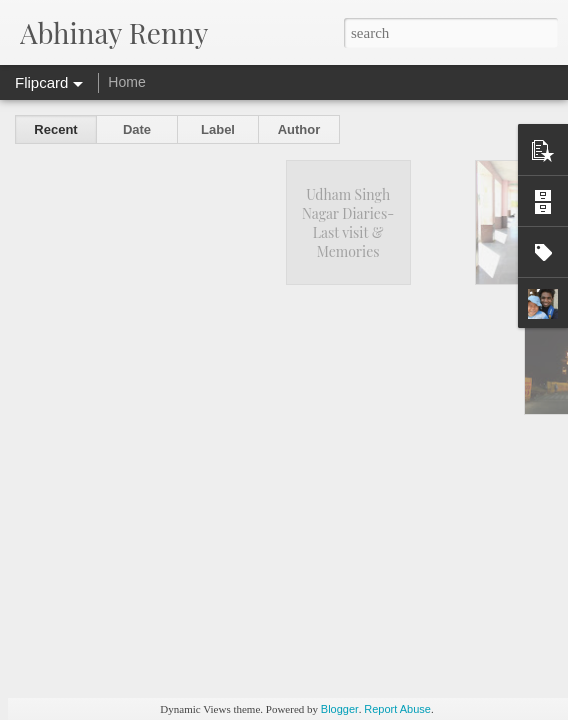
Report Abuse (397, 709)
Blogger (340, 709)
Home (126, 82)
